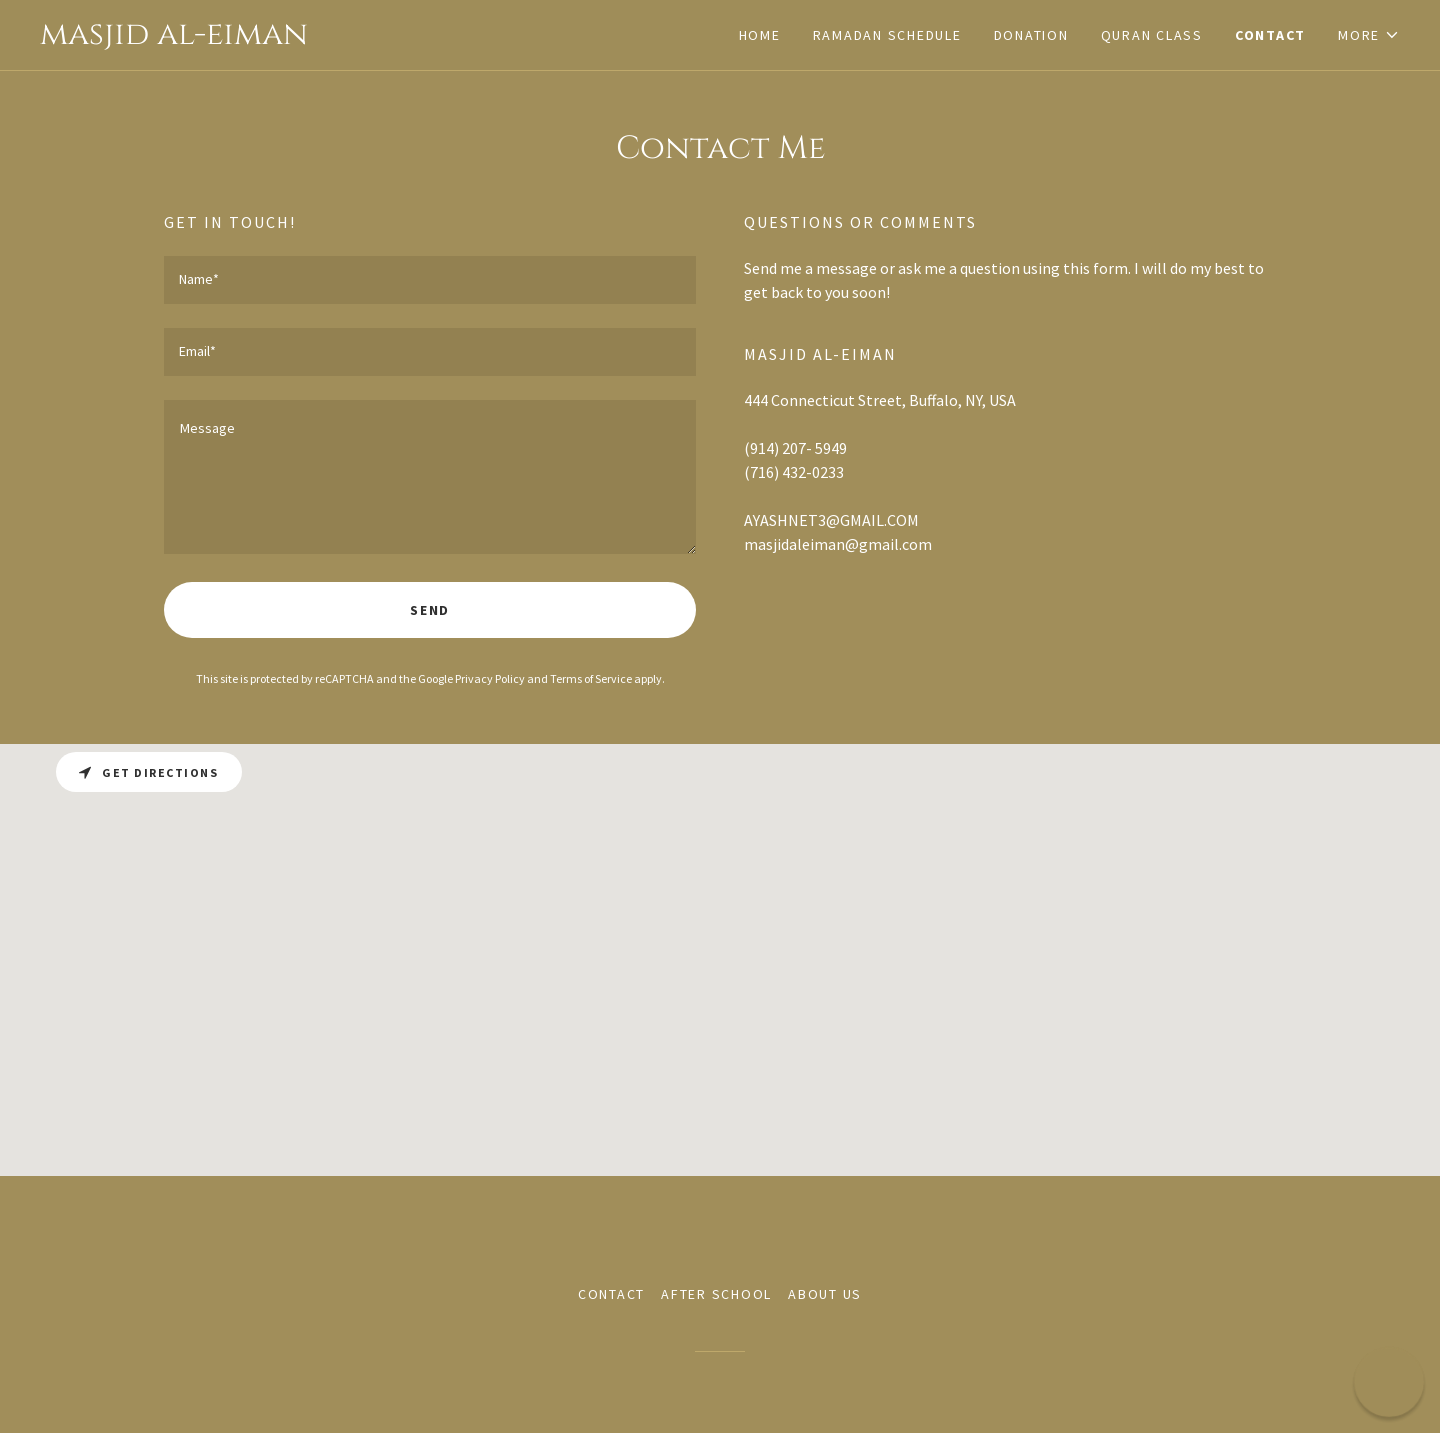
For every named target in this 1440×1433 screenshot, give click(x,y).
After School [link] (716, 1294)
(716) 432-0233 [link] (794, 472)
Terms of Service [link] (591, 678)
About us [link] (825, 1294)
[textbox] (430, 280)
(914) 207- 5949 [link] (795, 448)
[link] (380, 38)
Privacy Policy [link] (490, 678)
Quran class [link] (1152, 35)
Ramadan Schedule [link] (887, 35)
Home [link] (760, 35)
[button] (1369, 35)
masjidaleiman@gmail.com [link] (838, 544)
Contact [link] (1270, 35)
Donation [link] (1031, 35)
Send (430, 610)
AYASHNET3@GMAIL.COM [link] (831, 520)
